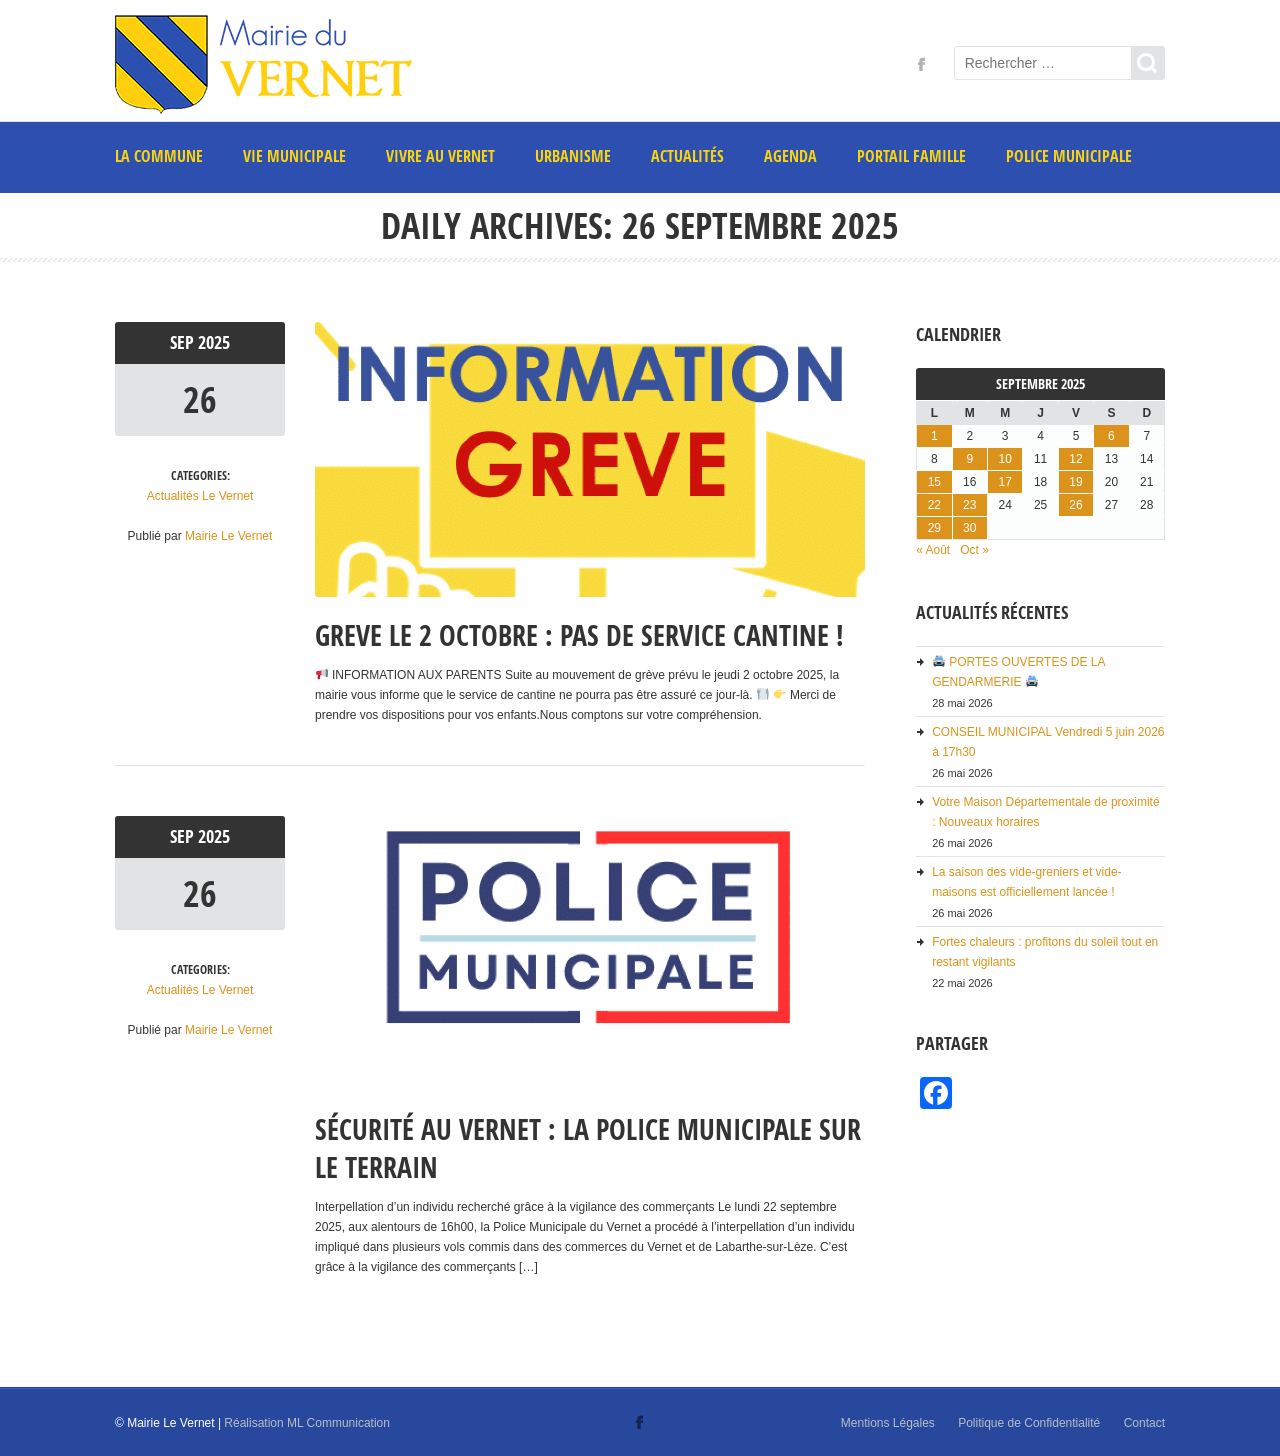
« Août (933, 550)
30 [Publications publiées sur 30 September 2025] (969, 528)
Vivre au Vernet (440, 156)
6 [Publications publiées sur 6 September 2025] (1111, 436)
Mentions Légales (888, 1423)
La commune (159, 156)
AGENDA (790, 156)
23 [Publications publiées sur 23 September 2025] (969, 505)
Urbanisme (573, 156)
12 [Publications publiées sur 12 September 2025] (1075, 459)
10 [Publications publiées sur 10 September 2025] (1004, 459)
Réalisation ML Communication (307, 1423)
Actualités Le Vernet (200, 496)
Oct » (974, 550)
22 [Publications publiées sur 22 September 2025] (934, 505)
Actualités (687, 156)
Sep (184, 342)
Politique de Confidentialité (1029, 1423)
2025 (214, 342)
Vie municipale (294, 156)
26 (200, 399)
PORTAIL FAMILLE (911, 156)
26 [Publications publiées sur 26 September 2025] (1075, 505)
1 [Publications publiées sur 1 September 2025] (934, 436)
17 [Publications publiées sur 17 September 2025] (1004, 482)
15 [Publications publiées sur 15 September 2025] (934, 482)
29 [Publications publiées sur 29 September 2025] (934, 528)
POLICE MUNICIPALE (1069, 156)
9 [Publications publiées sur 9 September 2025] (969, 459)
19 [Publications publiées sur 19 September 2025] (1075, 482)
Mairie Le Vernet (228, 536)
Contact (1144, 1423)
